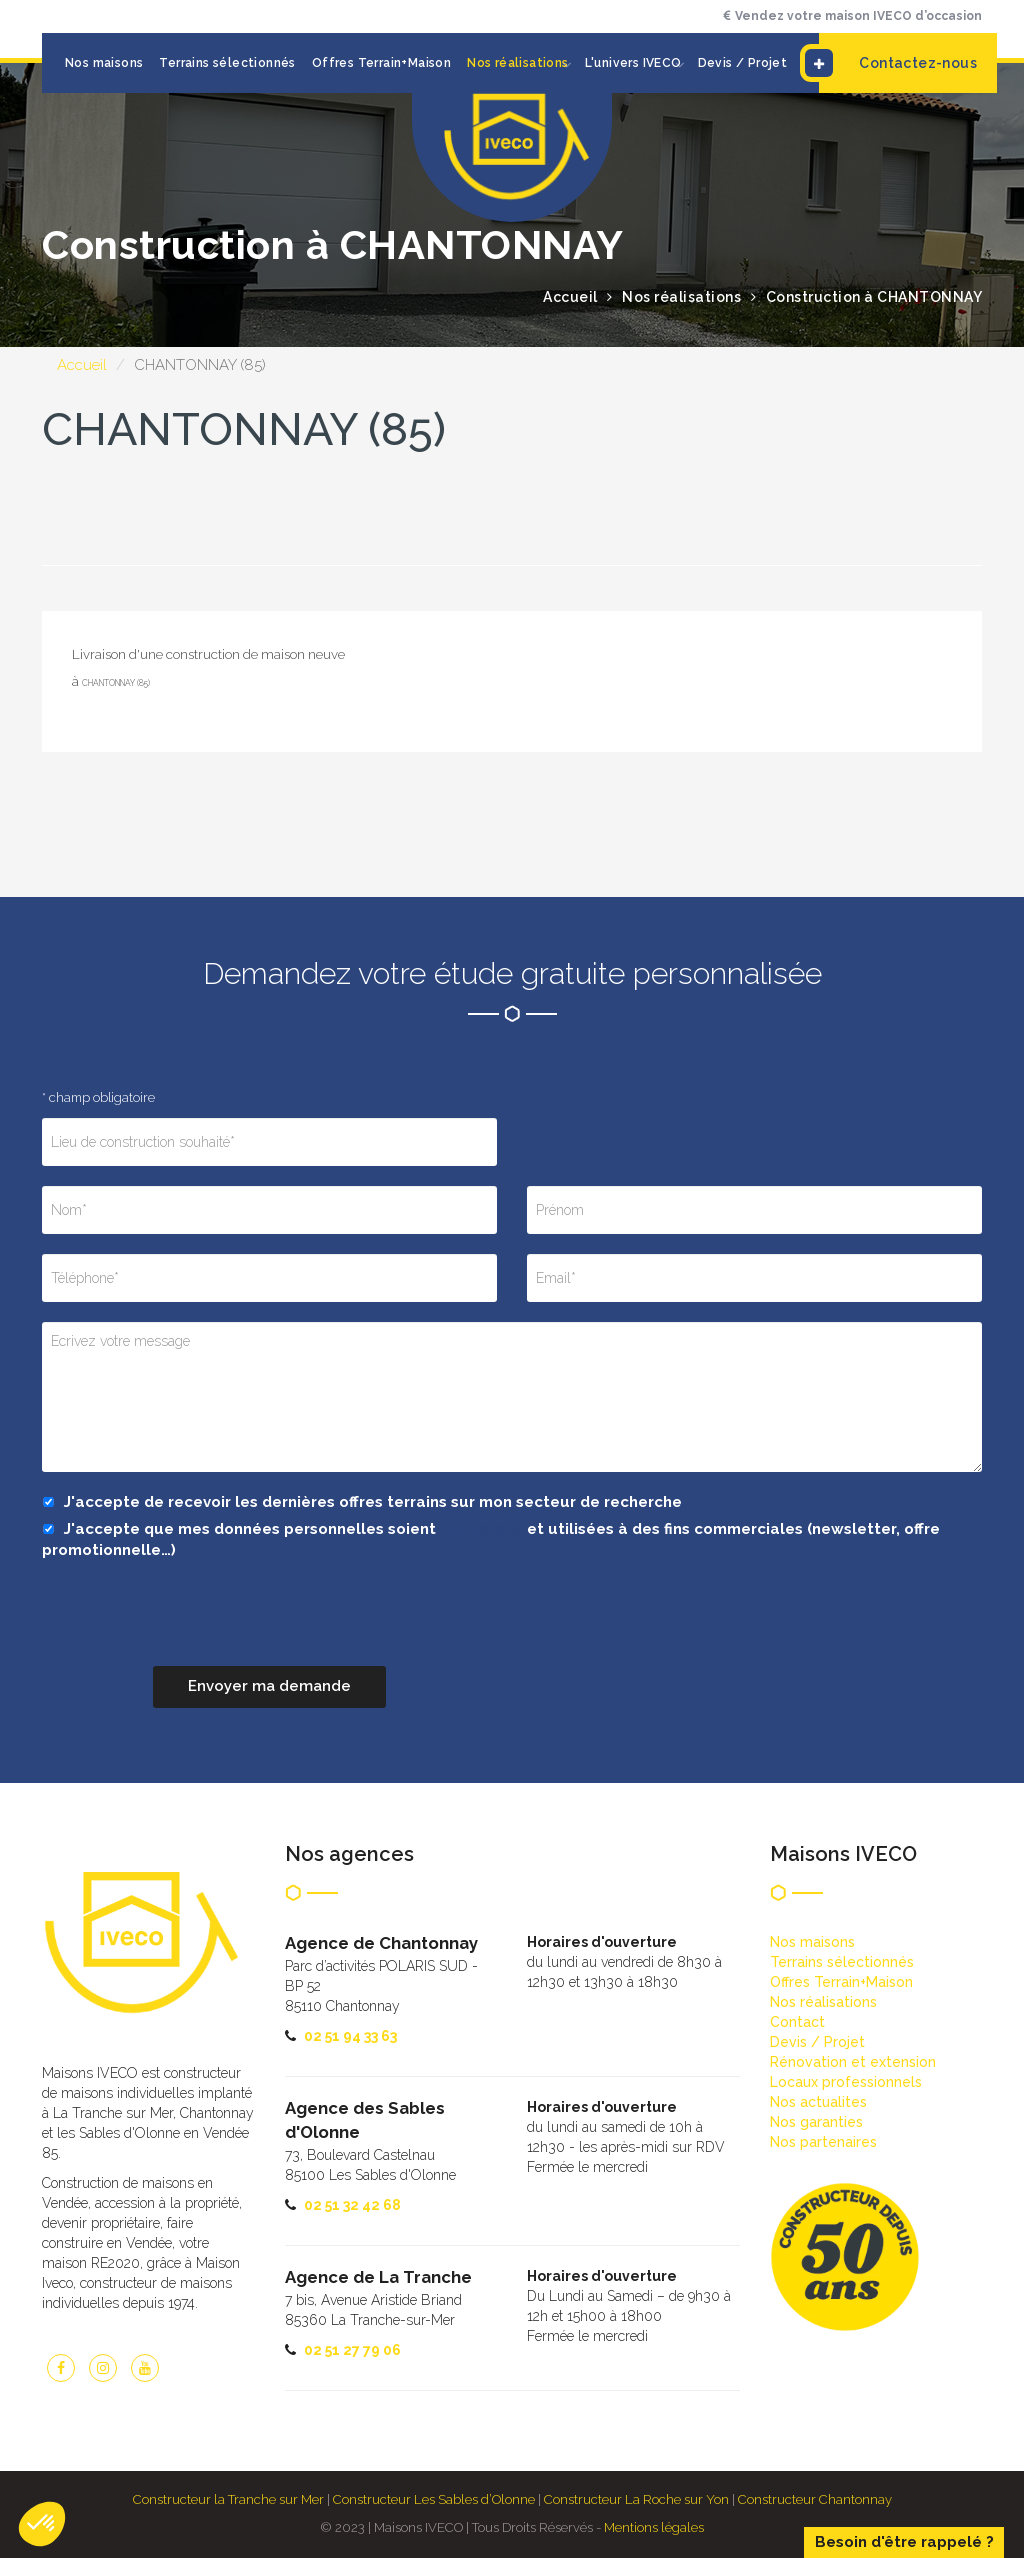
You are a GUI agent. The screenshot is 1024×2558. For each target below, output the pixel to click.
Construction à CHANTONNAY (874, 297)
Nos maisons (104, 63)
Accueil (82, 365)
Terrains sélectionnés (227, 63)
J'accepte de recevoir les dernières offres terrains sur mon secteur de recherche (362, 1502)
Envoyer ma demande (269, 1686)
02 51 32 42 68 (352, 2205)
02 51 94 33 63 (350, 2036)
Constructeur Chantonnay (815, 2499)
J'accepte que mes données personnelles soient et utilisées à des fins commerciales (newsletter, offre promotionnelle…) (491, 1539)
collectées (481, 1529)
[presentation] (194, 1627)
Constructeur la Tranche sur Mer (228, 2499)
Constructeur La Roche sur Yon (636, 2499)
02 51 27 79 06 (352, 2350)
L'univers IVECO (633, 63)
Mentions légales (654, 2527)
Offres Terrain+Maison (381, 63)
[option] (512, 565)
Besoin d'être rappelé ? (904, 2542)
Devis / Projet (743, 63)
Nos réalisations (517, 63)
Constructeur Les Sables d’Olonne (434, 2499)
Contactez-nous (898, 63)
